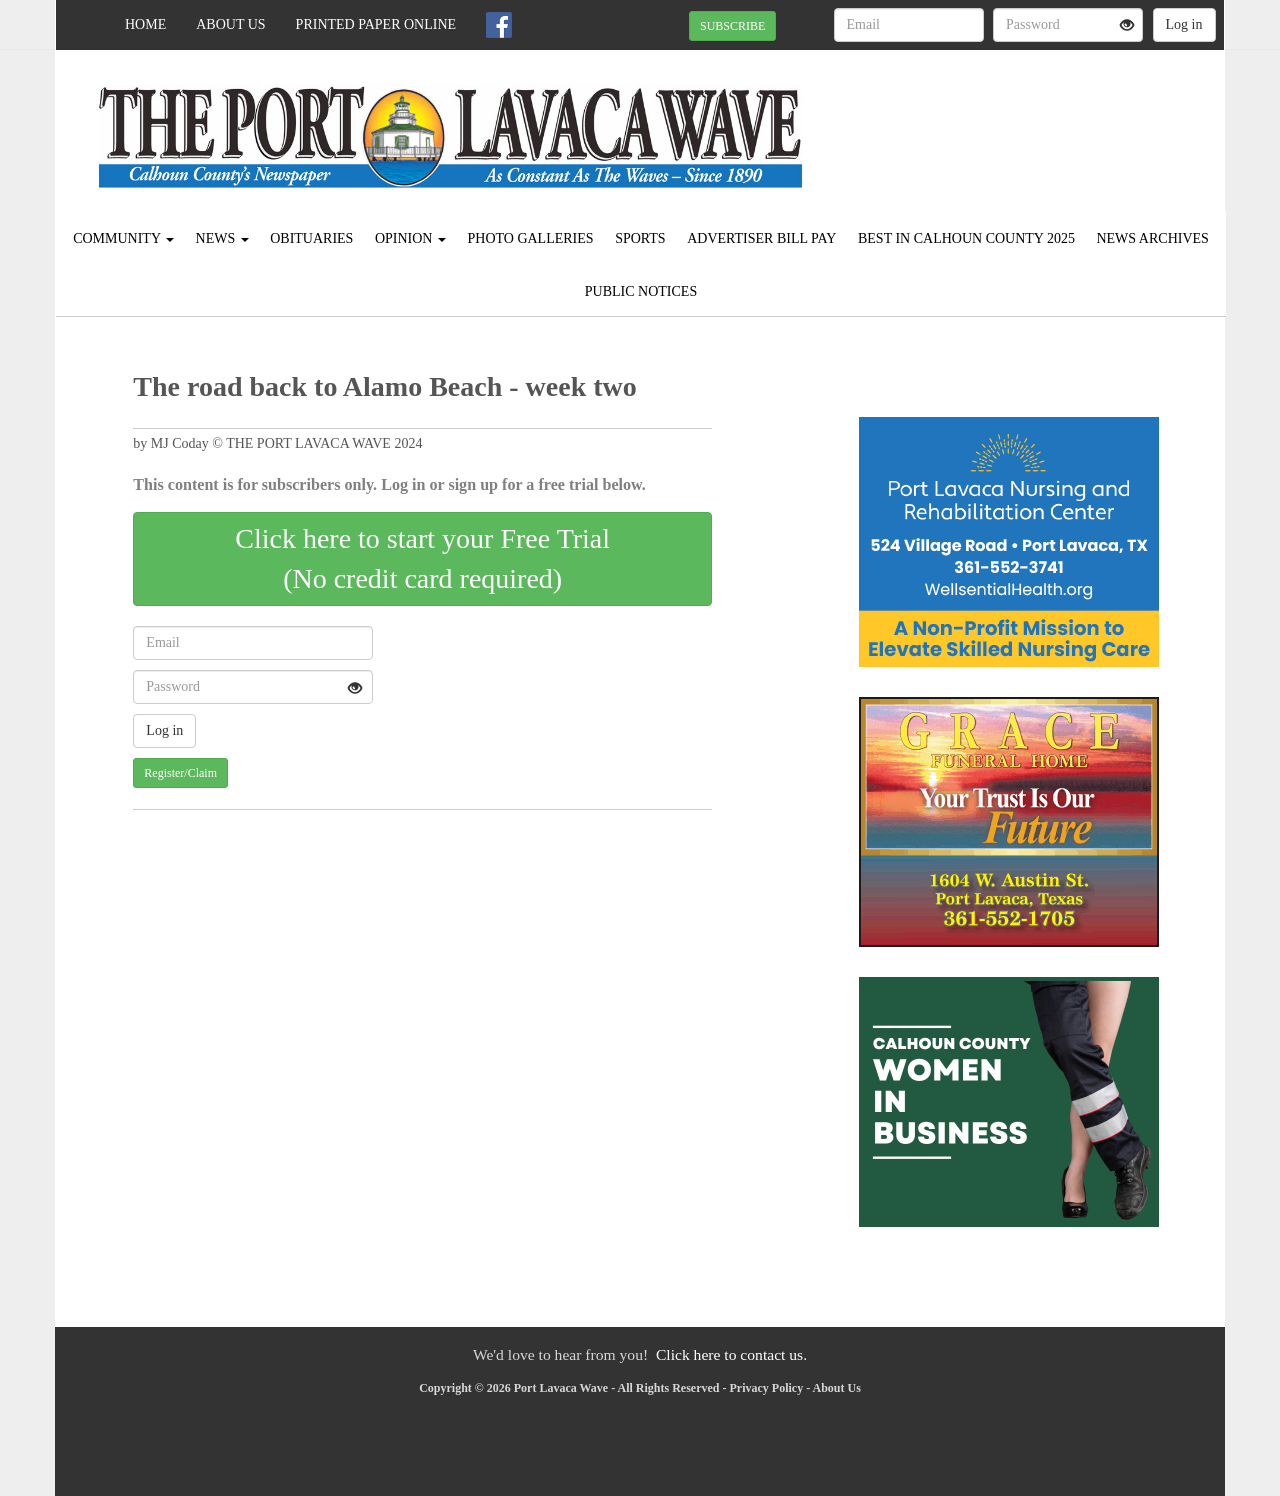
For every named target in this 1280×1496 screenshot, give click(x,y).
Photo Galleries (530, 238)
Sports (640, 238)
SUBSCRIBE (732, 26)
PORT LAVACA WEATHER (1041, 120)
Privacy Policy (767, 1388)
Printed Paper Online (376, 24)
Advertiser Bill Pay (761, 238)
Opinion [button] (410, 238)
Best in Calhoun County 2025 (966, 238)
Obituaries (311, 238)
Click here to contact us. (731, 1354)
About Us (230, 24)
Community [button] (123, 238)
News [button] (222, 238)
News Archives (1152, 238)
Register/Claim (180, 773)
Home (145, 24)
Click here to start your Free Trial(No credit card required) (422, 558)
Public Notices (641, 291)
